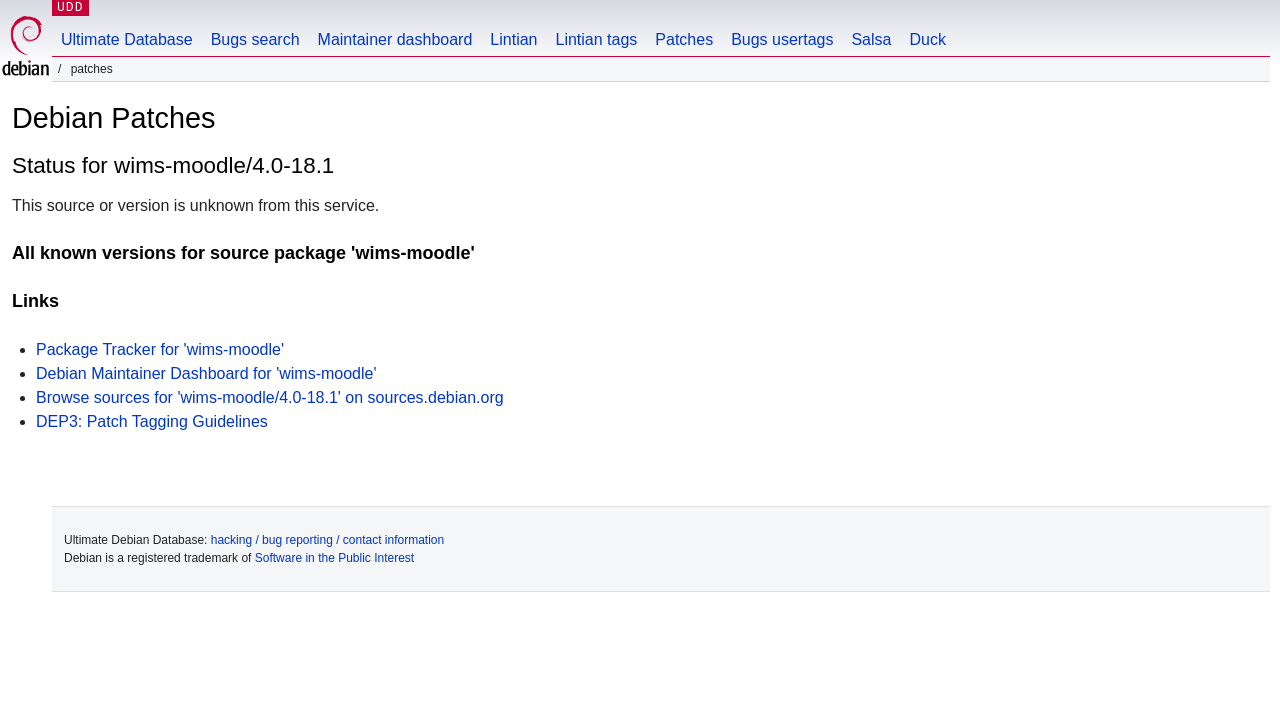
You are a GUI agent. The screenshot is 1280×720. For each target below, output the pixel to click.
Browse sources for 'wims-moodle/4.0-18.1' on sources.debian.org (270, 397)
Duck (927, 39)
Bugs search (255, 39)
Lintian (513, 39)
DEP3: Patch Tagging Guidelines (152, 421)
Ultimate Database (127, 39)
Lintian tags (596, 39)
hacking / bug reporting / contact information (327, 540)
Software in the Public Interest (334, 558)
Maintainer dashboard (395, 39)
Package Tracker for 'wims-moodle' (160, 349)
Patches (684, 39)
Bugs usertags (782, 39)
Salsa (871, 39)
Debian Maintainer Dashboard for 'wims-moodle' (206, 373)
